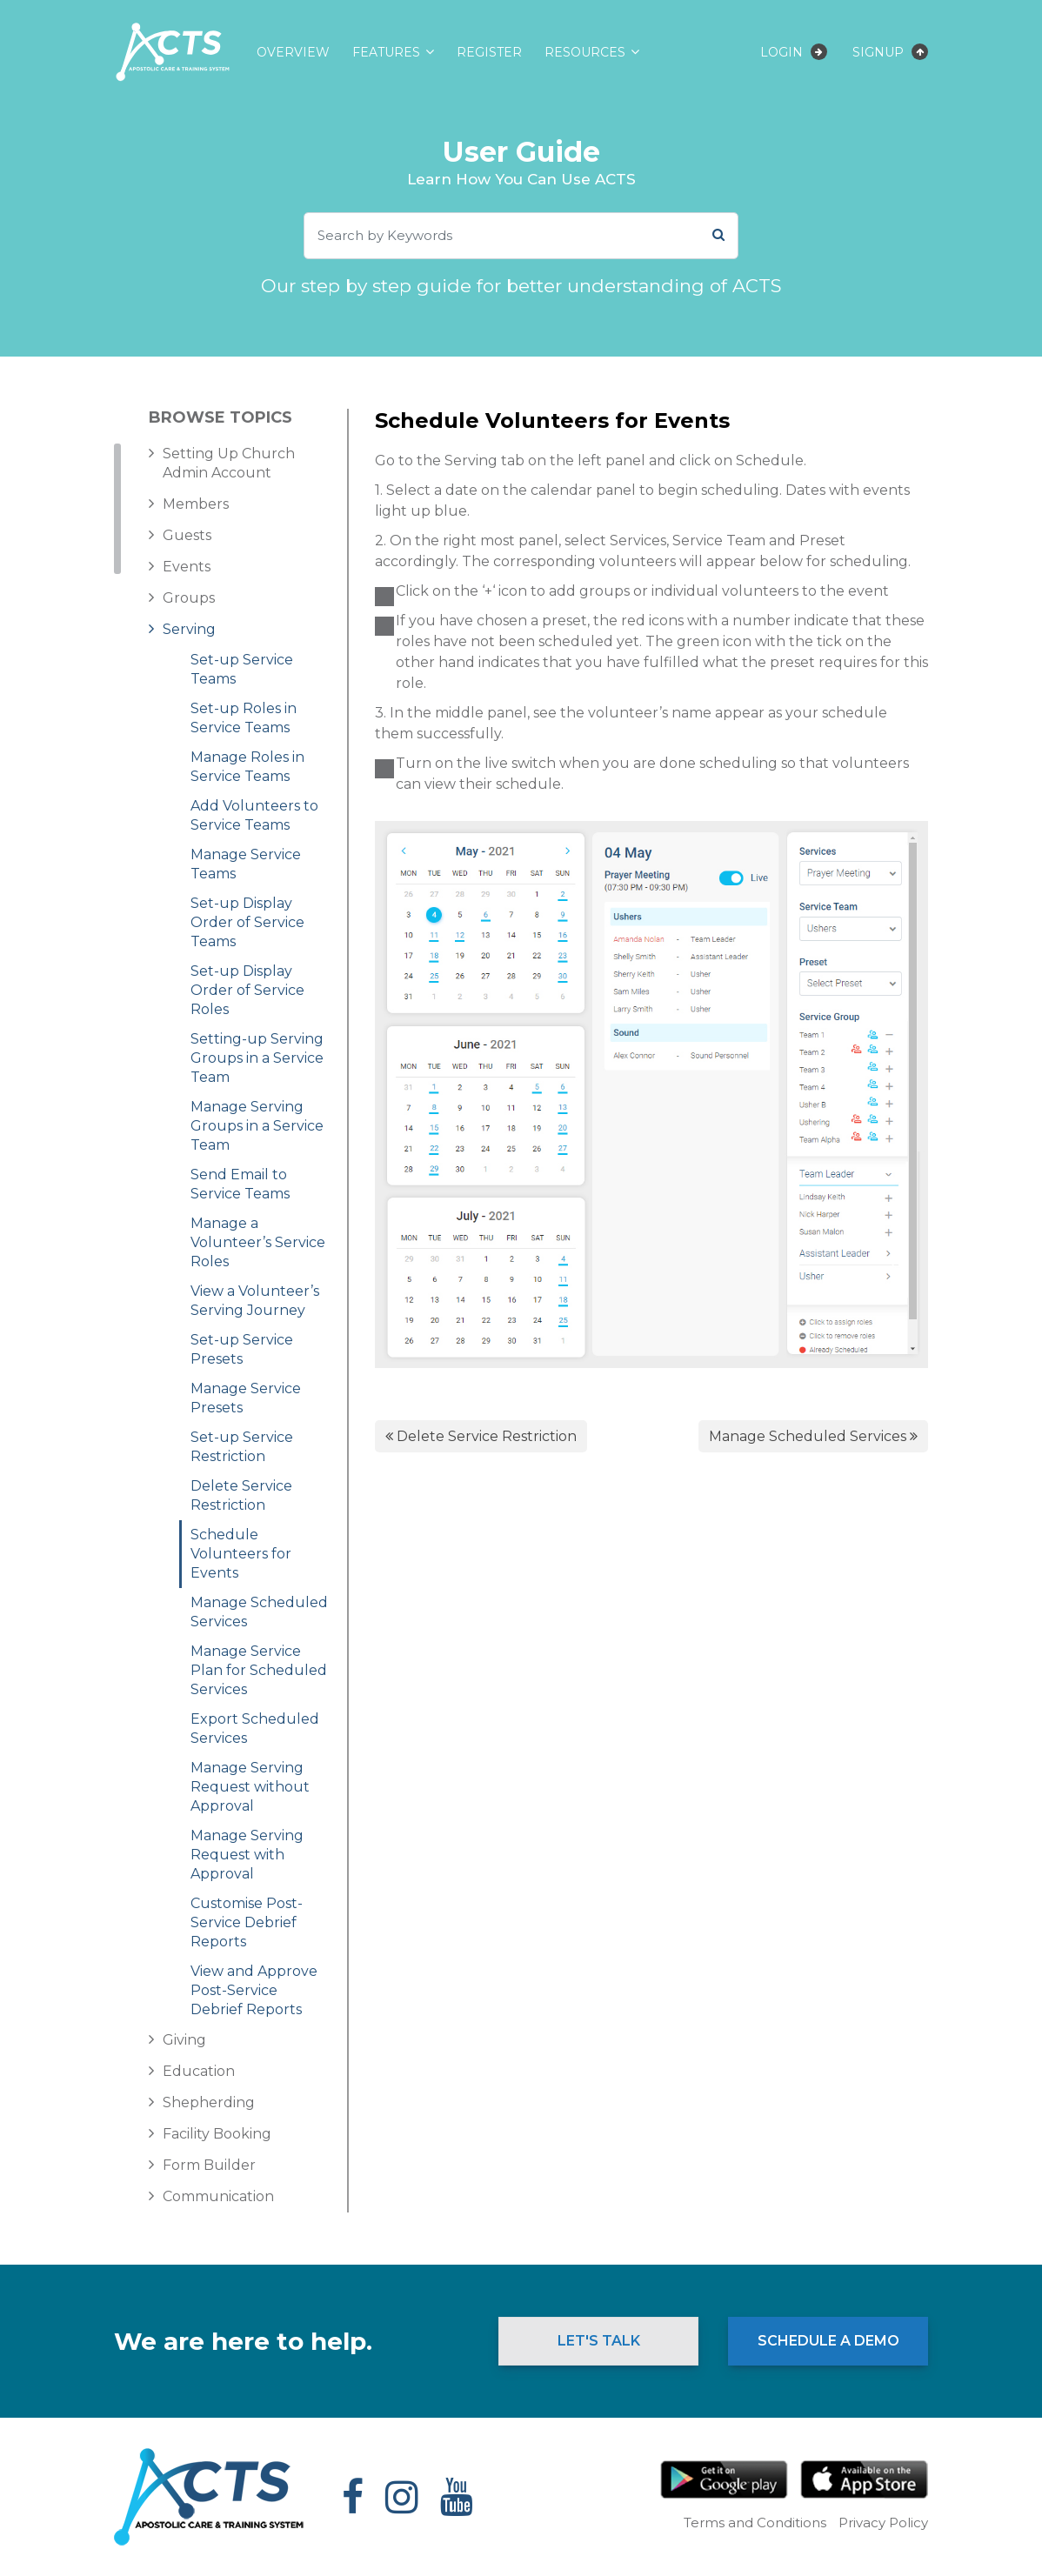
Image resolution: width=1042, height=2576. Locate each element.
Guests (187, 535)
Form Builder (209, 2165)
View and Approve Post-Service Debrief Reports (253, 1990)
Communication (218, 2196)
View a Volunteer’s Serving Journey (254, 1300)
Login (793, 51)
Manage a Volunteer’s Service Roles (257, 1242)
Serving (189, 629)
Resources (584, 52)
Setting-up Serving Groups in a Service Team (257, 1058)
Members (196, 504)
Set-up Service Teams (241, 669)
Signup (890, 51)
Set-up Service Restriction (241, 1447)
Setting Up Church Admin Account (229, 463)
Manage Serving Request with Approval (247, 1854)
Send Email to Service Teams (240, 1184)
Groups (189, 598)
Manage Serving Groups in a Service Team (257, 1125)
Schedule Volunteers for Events (240, 1553)
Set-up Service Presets (241, 1349)
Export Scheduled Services (254, 1728)
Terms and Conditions (755, 2522)
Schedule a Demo (828, 2340)
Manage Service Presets (245, 1398)
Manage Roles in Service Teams (247, 766)
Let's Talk (599, 2340)
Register (489, 52)
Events (186, 566)
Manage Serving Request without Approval (250, 1786)
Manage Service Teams (245, 864)
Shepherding (209, 2102)
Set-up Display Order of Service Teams (247, 922)
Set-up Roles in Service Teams (243, 718)
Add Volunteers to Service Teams (254, 815)
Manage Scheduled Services (259, 1612)
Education (199, 2071)
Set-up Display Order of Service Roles (247, 990)
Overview (293, 52)
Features (386, 52)
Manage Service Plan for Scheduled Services (258, 1670)
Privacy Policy (883, 2522)
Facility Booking (217, 2134)
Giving (184, 2040)
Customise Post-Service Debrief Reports (246, 1922)
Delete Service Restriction (241, 1495)
